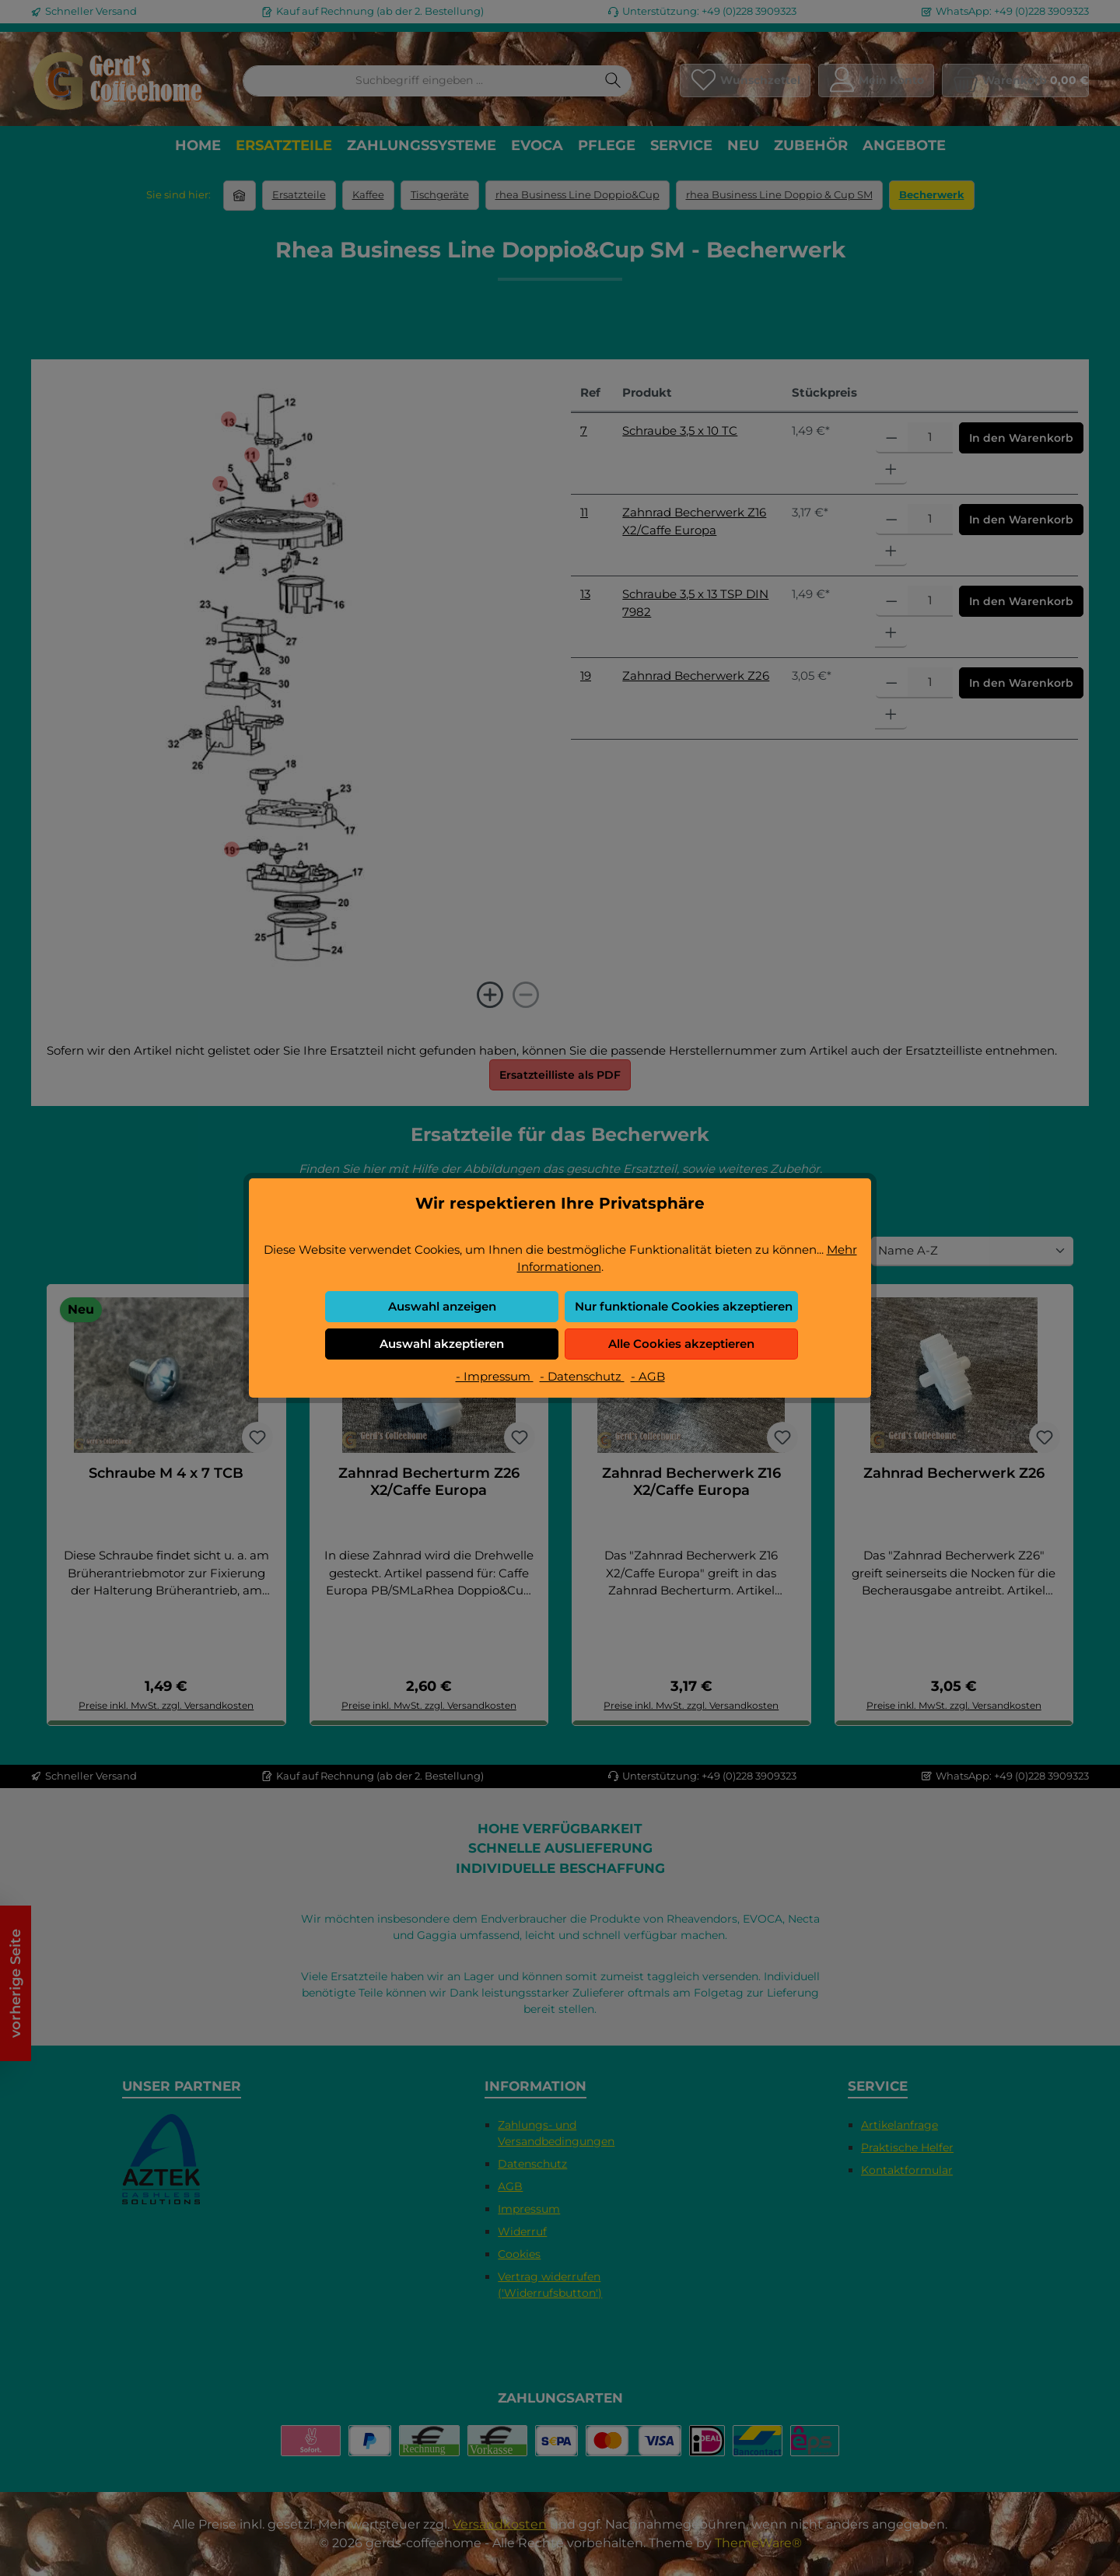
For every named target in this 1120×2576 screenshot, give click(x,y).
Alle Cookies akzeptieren (681, 1343)
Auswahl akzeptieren (442, 1343)
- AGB (648, 1376)
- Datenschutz (582, 1376)
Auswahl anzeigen (442, 1306)
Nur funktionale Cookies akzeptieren (684, 1306)
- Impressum (495, 1376)
